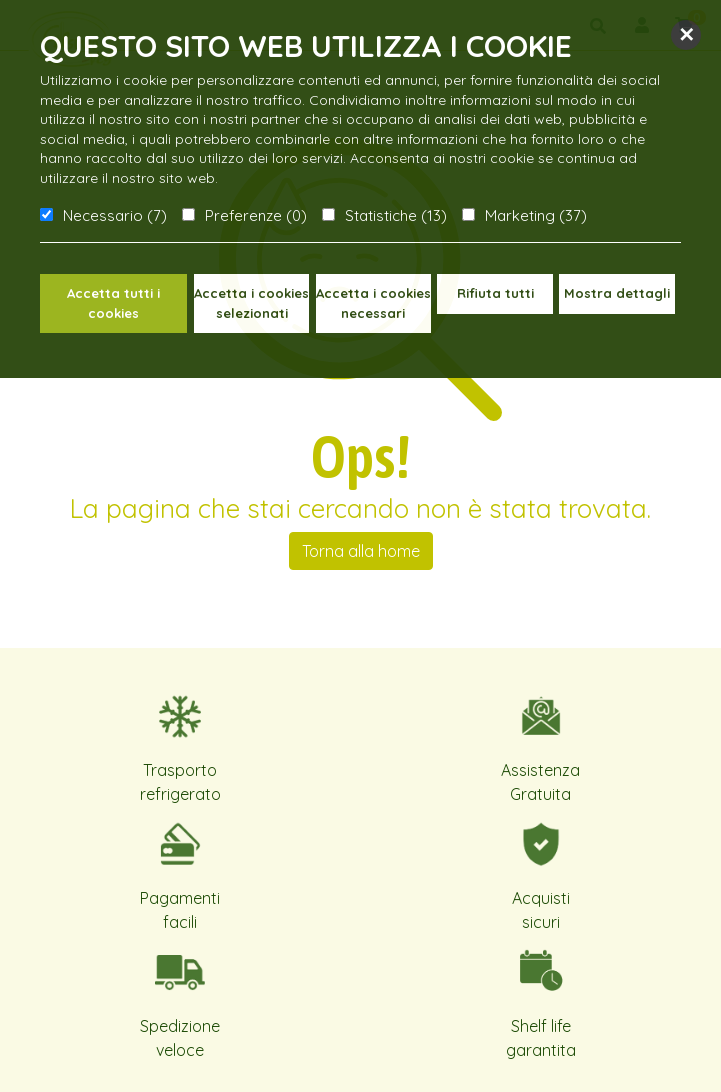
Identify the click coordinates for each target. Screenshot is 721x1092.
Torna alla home (361, 551)
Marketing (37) (536, 215)
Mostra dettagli (617, 293)
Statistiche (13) (396, 215)
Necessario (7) (115, 215)
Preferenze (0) (256, 215)
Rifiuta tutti (495, 293)
